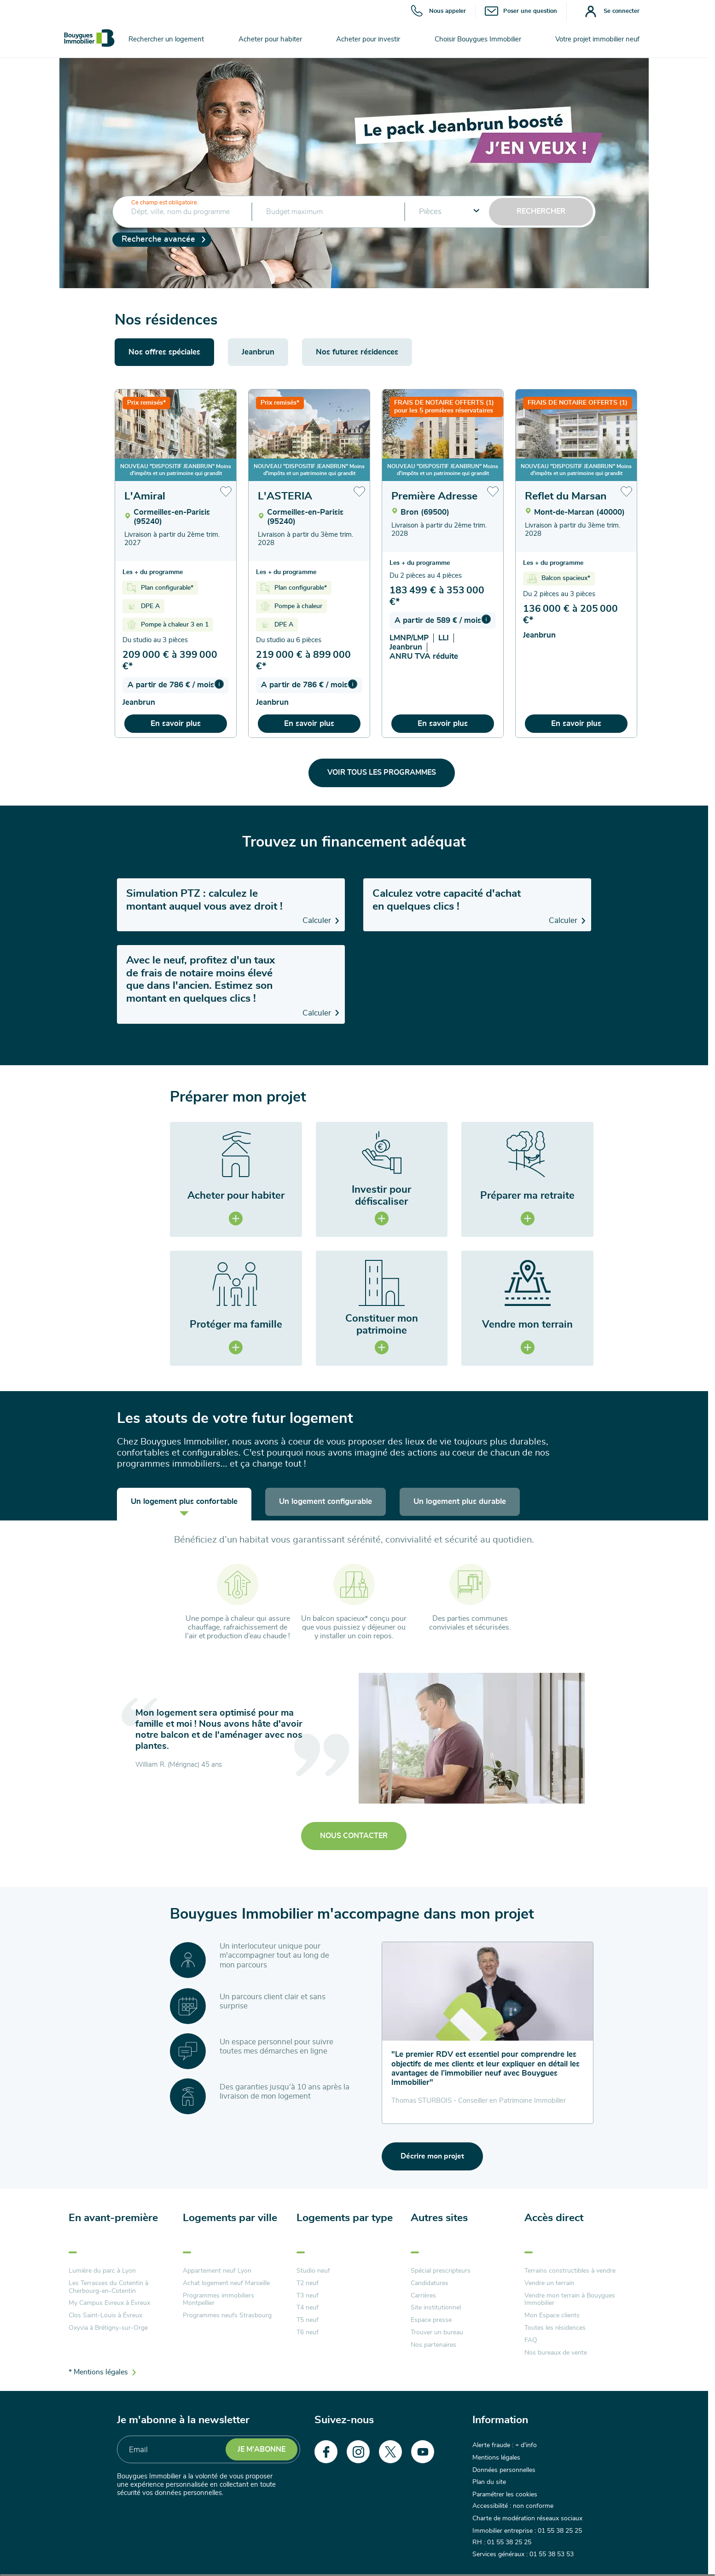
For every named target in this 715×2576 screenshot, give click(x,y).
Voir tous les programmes (381, 772)
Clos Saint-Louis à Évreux (105, 2315)
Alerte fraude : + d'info (504, 2445)
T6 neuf (307, 2332)
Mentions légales (496, 2457)
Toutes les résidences (555, 2328)
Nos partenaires (433, 2345)
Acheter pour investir (368, 39)
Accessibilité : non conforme (512, 2504)
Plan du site (489, 2480)
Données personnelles (503, 2469)
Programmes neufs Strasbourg (227, 2315)
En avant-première (113, 2218)
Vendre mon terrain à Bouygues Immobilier (569, 2299)
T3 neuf (307, 2295)
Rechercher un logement (166, 39)
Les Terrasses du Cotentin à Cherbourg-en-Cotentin (108, 2287)
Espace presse (431, 2320)
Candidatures (429, 2283)
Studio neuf (313, 2271)
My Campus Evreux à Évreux (109, 2303)
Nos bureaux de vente (555, 2353)
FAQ (530, 2340)
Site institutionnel (436, 2307)
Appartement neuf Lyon (217, 2271)
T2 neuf (307, 2283)
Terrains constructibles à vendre (570, 2271)
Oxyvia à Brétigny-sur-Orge (108, 2328)
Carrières (423, 2295)
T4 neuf (307, 2307)
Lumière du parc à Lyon (102, 2271)
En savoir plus (176, 723)
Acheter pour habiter (270, 39)
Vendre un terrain (549, 2283)
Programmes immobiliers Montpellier (218, 2299)
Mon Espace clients (552, 2315)
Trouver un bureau (437, 2332)
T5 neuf (307, 2320)
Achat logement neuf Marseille (226, 2283)
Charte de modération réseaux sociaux (527, 2515)
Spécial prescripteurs (441, 2271)
